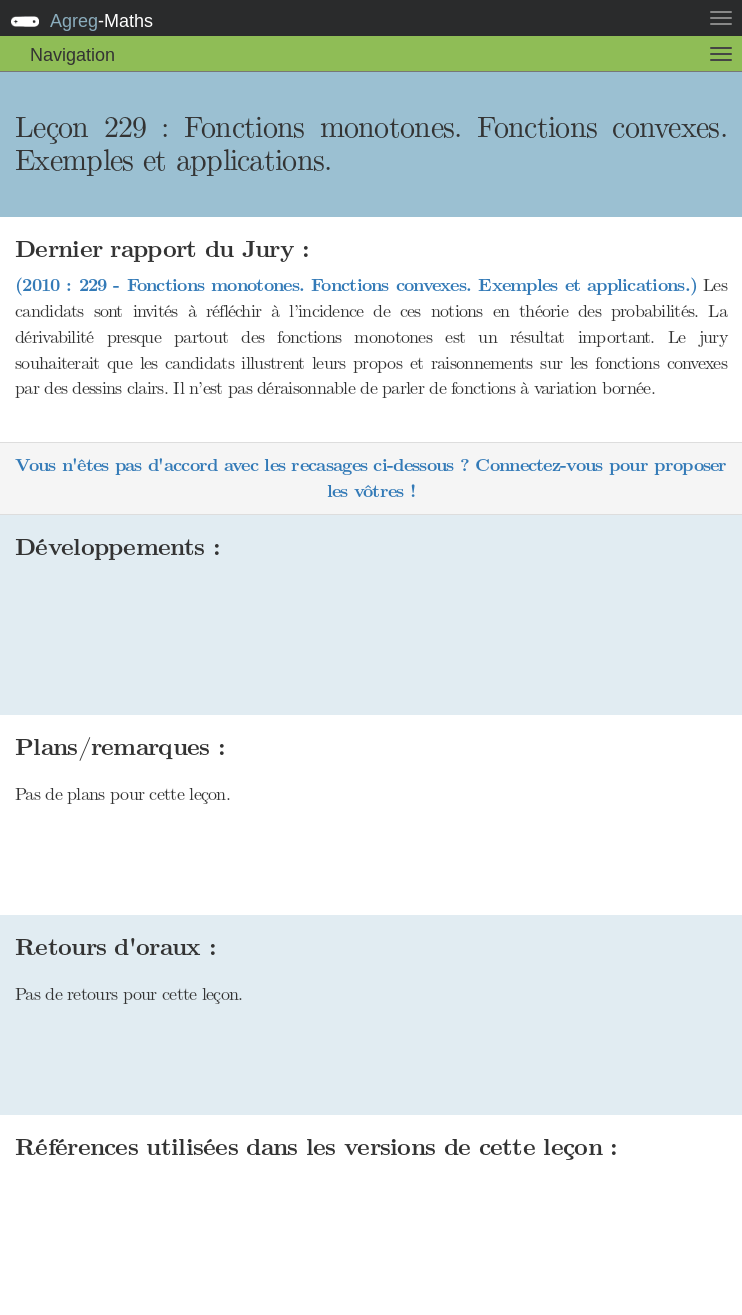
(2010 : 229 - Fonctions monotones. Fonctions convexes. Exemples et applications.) (356, 285)
